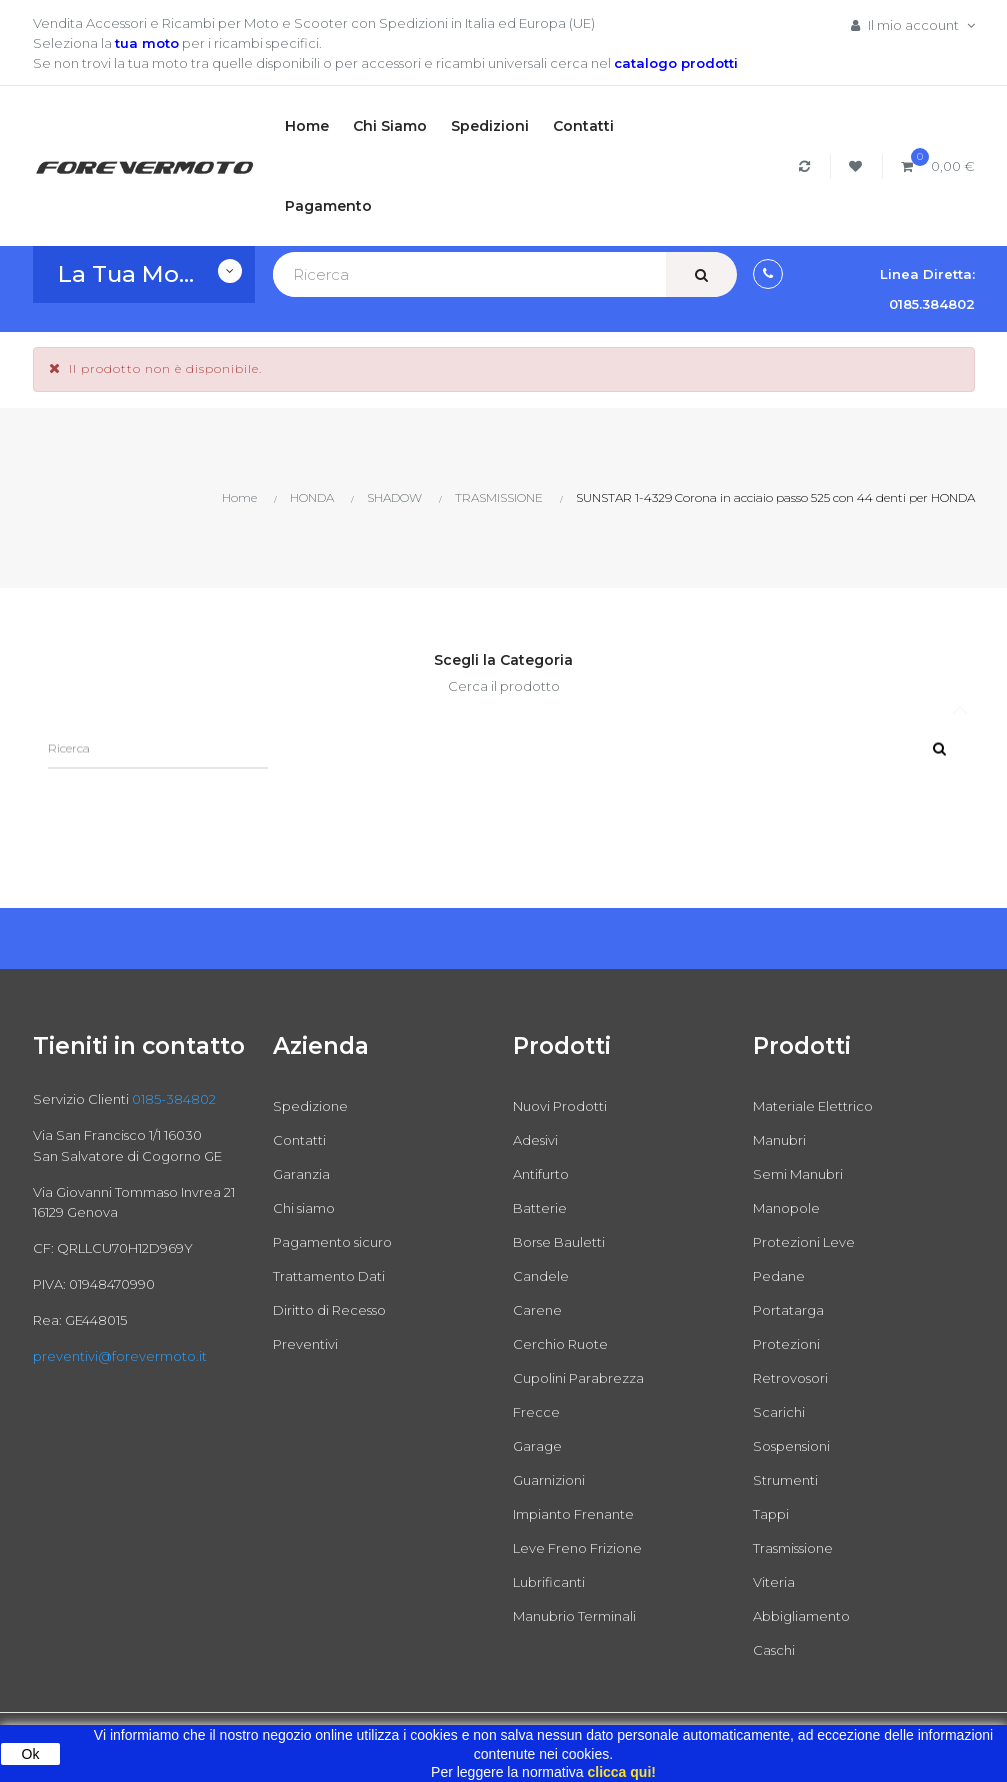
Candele (541, 1276)
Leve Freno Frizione (577, 1548)
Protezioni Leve (804, 1242)
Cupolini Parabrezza (578, 1378)
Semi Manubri (798, 1174)
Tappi (771, 1514)
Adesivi (535, 1140)
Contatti (299, 1140)
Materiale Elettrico (813, 1106)
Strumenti (785, 1480)
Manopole (786, 1208)
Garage (537, 1446)
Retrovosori (790, 1378)
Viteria (774, 1582)
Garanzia (301, 1174)
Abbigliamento (801, 1616)
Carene (537, 1310)
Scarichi (779, 1412)
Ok (31, 1754)
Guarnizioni (549, 1480)
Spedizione (310, 1106)
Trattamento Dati (329, 1276)
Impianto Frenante (573, 1514)
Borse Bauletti (559, 1242)
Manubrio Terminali (574, 1616)
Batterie (540, 1208)
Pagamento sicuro (332, 1242)
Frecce (536, 1412)
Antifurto (541, 1174)
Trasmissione (793, 1548)
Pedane (779, 1276)
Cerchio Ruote (560, 1344)
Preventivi (305, 1344)
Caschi (774, 1650)
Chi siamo (304, 1208)
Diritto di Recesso (329, 1310)
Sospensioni (791, 1446)
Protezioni (786, 1344)
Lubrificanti (549, 1582)
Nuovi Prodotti (560, 1106)
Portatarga (788, 1310)
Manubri (779, 1140)
